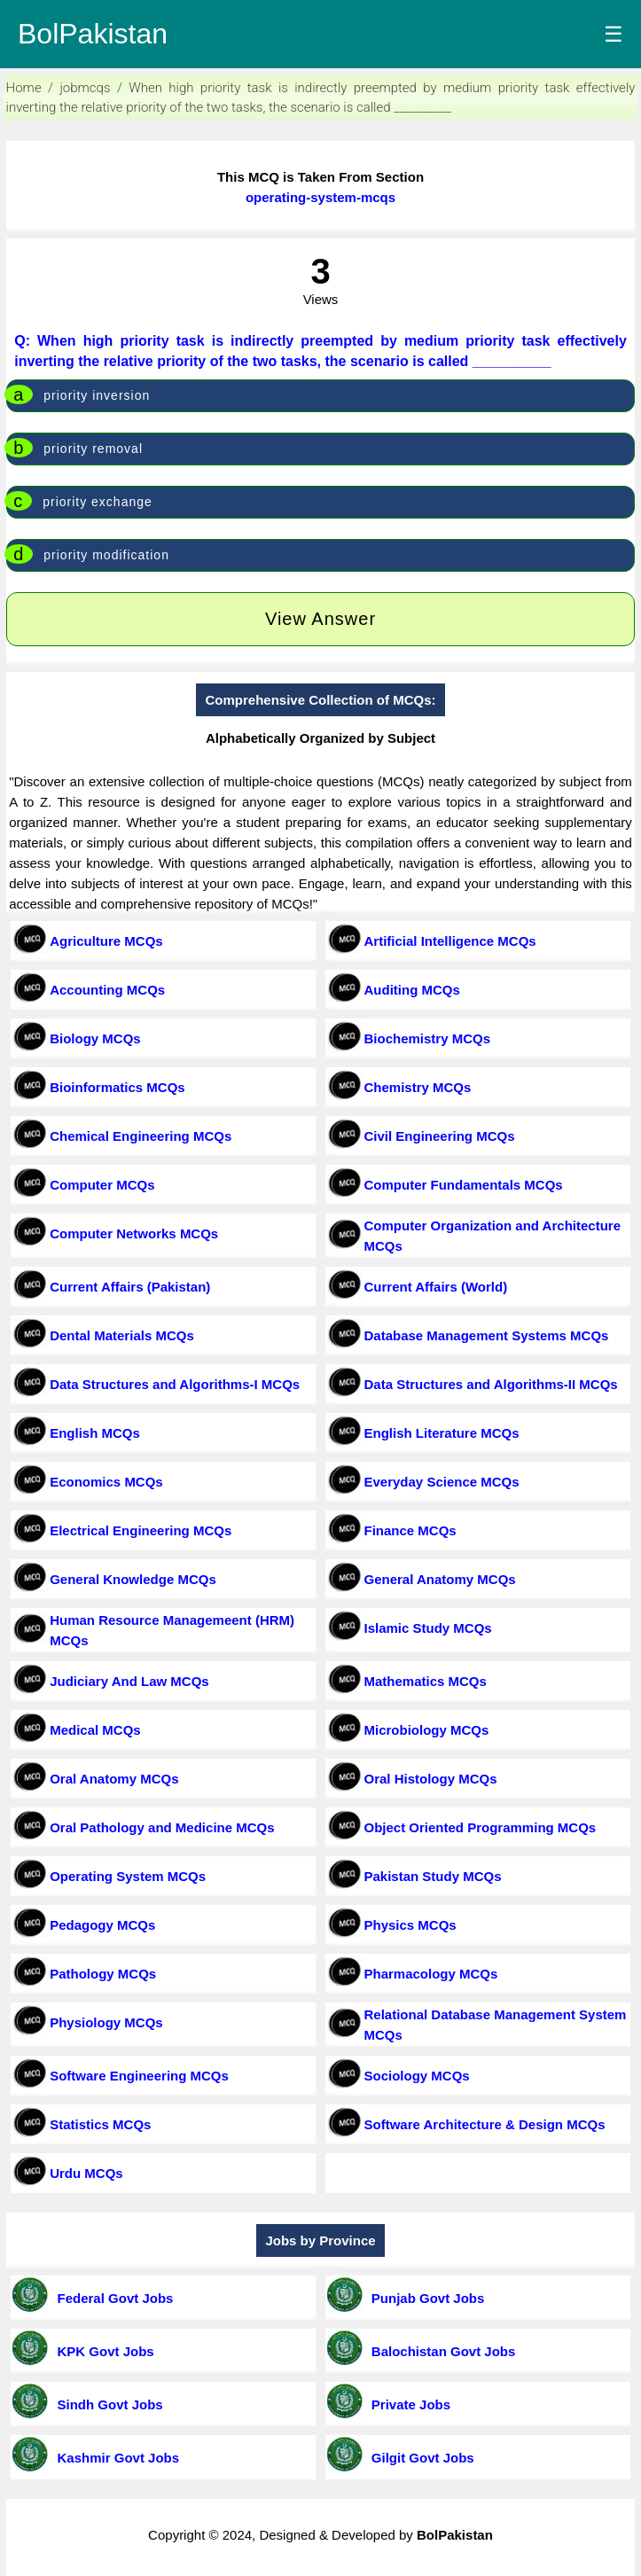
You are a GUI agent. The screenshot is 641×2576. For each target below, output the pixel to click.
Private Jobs (407, 2404)
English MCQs (95, 1432)
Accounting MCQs (107, 989)
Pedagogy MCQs (102, 1924)
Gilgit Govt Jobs (419, 2457)
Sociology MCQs (417, 2075)
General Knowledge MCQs (133, 1579)
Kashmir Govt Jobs (114, 2457)
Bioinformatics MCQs (117, 1087)
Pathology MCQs (103, 1973)
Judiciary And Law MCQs (129, 1681)
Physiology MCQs (106, 2022)
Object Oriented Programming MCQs (480, 1827)
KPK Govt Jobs (102, 2351)
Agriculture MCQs (106, 940)
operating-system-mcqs (320, 197)
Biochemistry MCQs (427, 1038)
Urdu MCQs (86, 2173)
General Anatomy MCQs (440, 1579)
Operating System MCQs (128, 1876)
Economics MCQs (106, 1481)
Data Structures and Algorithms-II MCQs (491, 1384)
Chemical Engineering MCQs (140, 1136)
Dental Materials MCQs (122, 1335)
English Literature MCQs (442, 1432)
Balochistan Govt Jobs (440, 2351)
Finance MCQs (410, 1530)
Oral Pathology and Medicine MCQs (162, 1827)
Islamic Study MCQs (428, 1627)
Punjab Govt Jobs (424, 2298)
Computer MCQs (102, 1184)
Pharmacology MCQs (431, 1973)
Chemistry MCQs (418, 1087)
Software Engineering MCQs (139, 2075)
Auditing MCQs (412, 989)
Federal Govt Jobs (111, 2298)
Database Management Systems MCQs (486, 1335)
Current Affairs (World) (436, 1286)
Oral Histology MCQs (430, 1778)
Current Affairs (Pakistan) (130, 1286)
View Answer (320, 618)
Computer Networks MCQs (134, 1233)
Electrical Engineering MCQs (140, 1530)
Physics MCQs (410, 1924)
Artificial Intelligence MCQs (450, 940)
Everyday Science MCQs (442, 1481)
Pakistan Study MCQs (433, 1876)
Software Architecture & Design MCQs (485, 2124)
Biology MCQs (95, 1038)
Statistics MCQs (100, 2124)
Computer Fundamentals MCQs (463, 1184)
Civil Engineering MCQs (439, 1136)
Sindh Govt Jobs (106, 2404)
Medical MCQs (95, 1729)
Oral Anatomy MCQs (114, 1778)
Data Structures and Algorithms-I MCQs (175, 1384)
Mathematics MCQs (425, 1681)
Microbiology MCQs (426, 1729)
